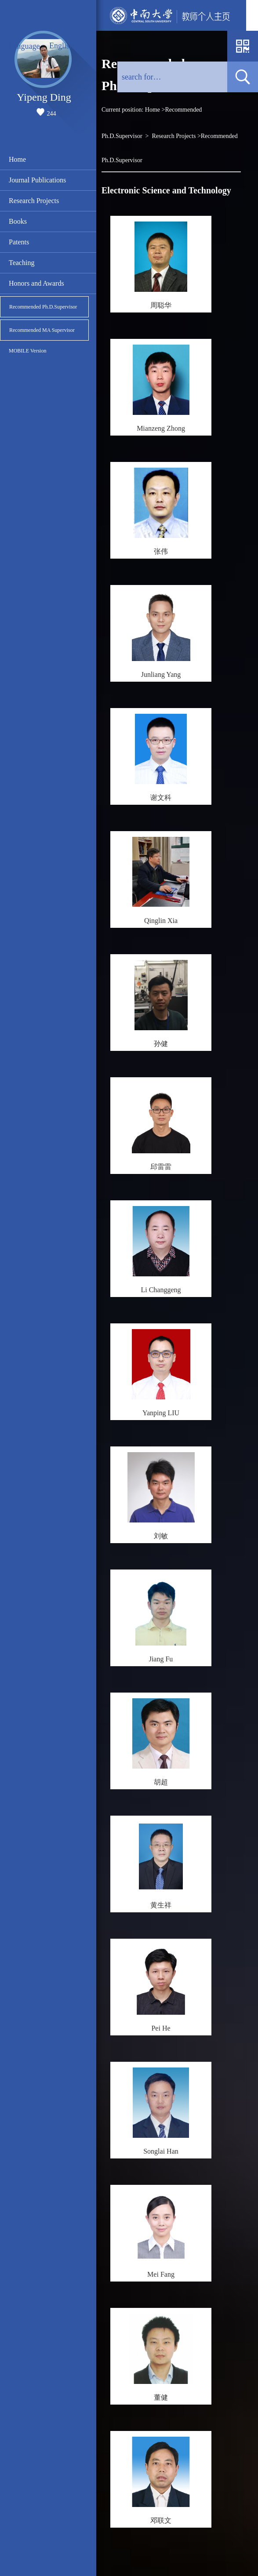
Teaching (21, 262)
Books (18, 221)
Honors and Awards (36, 283)
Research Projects (34, 200)
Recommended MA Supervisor (42, 330)
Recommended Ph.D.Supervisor (43, 307)
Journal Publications (37, 180)
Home (17, 159)
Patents (19, 242)
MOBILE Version (27, 351)
